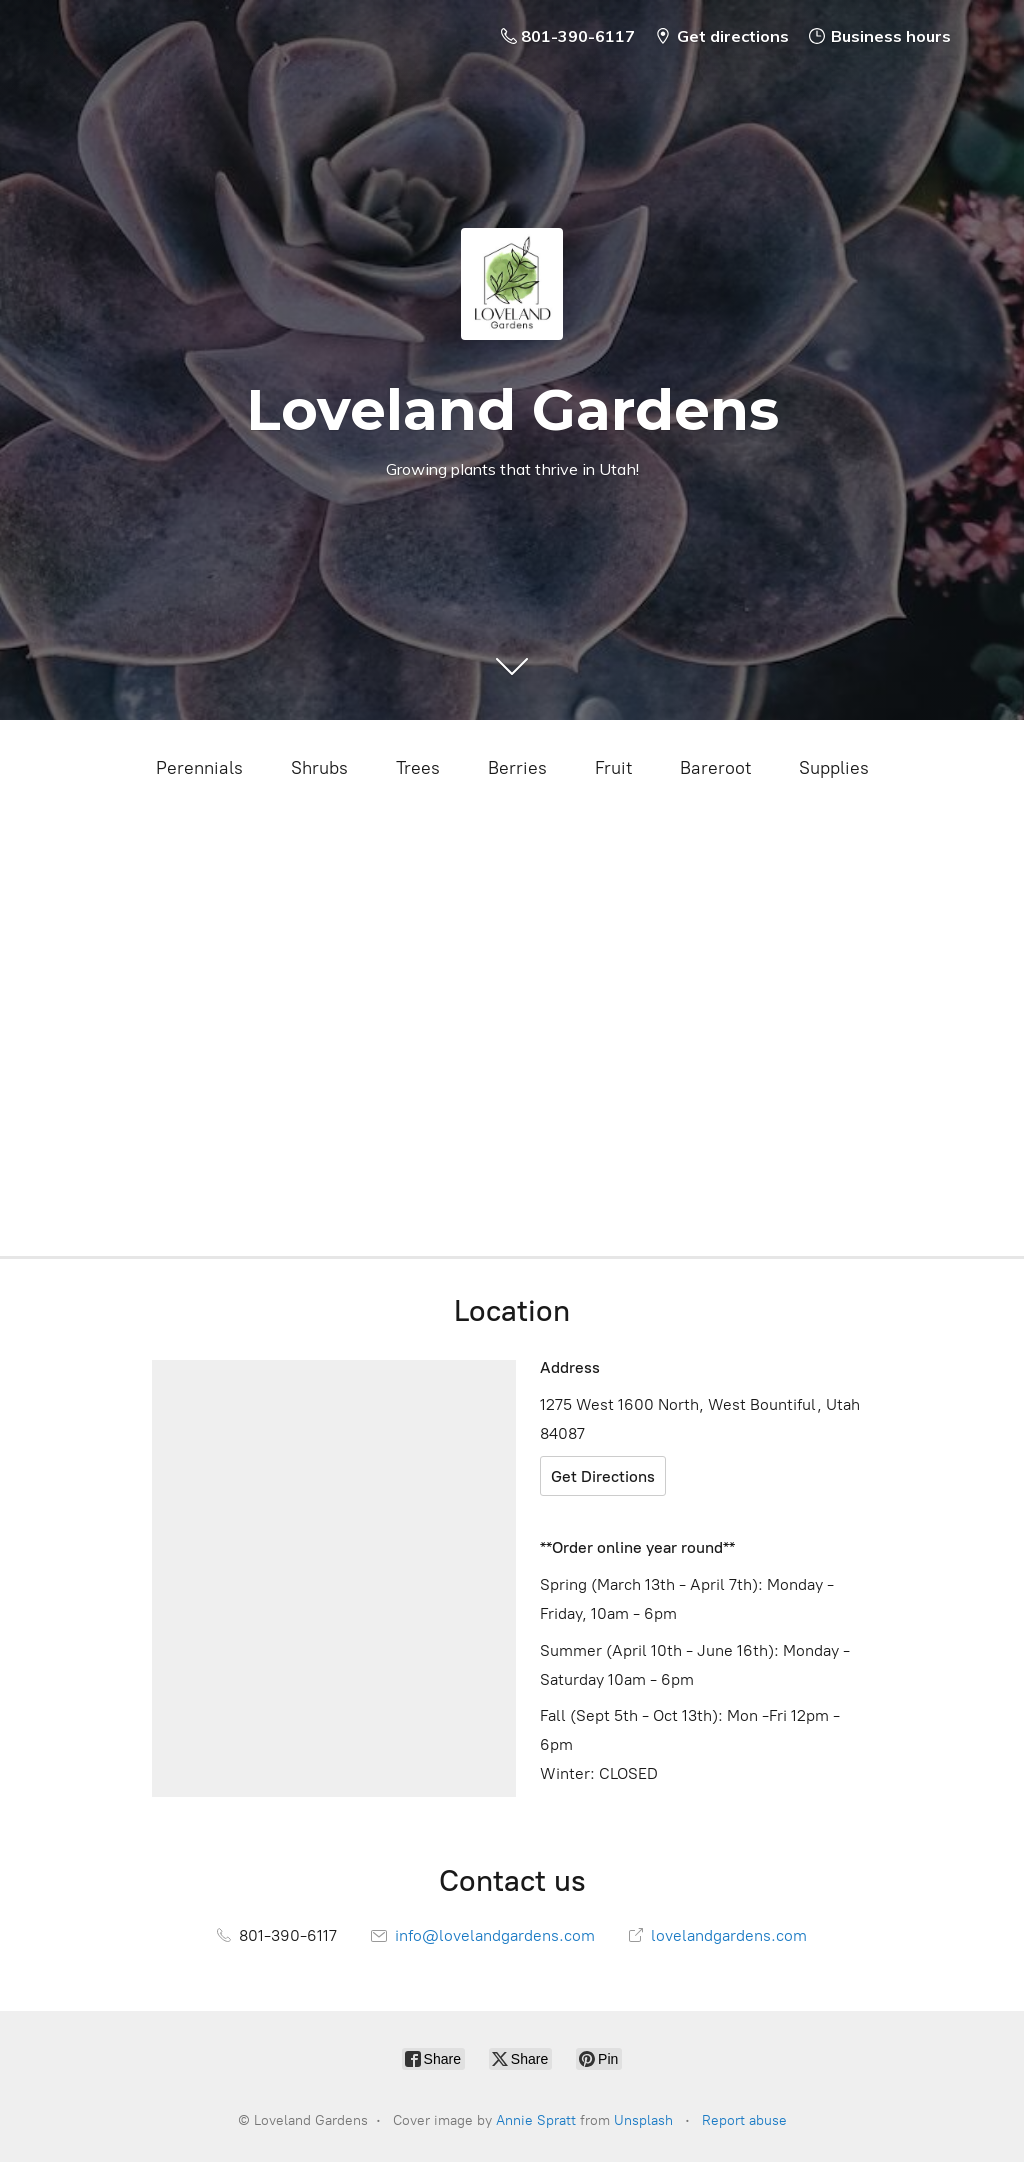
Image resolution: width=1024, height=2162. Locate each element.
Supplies (834, 768)
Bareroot (715, 768)
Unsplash (643, 2120)
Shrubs (319, 768)
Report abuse (744, 2120)
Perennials (199, 768)
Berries (517, 768)
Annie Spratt (536, 2120)
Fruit (613, 768)
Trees (418, 768)
